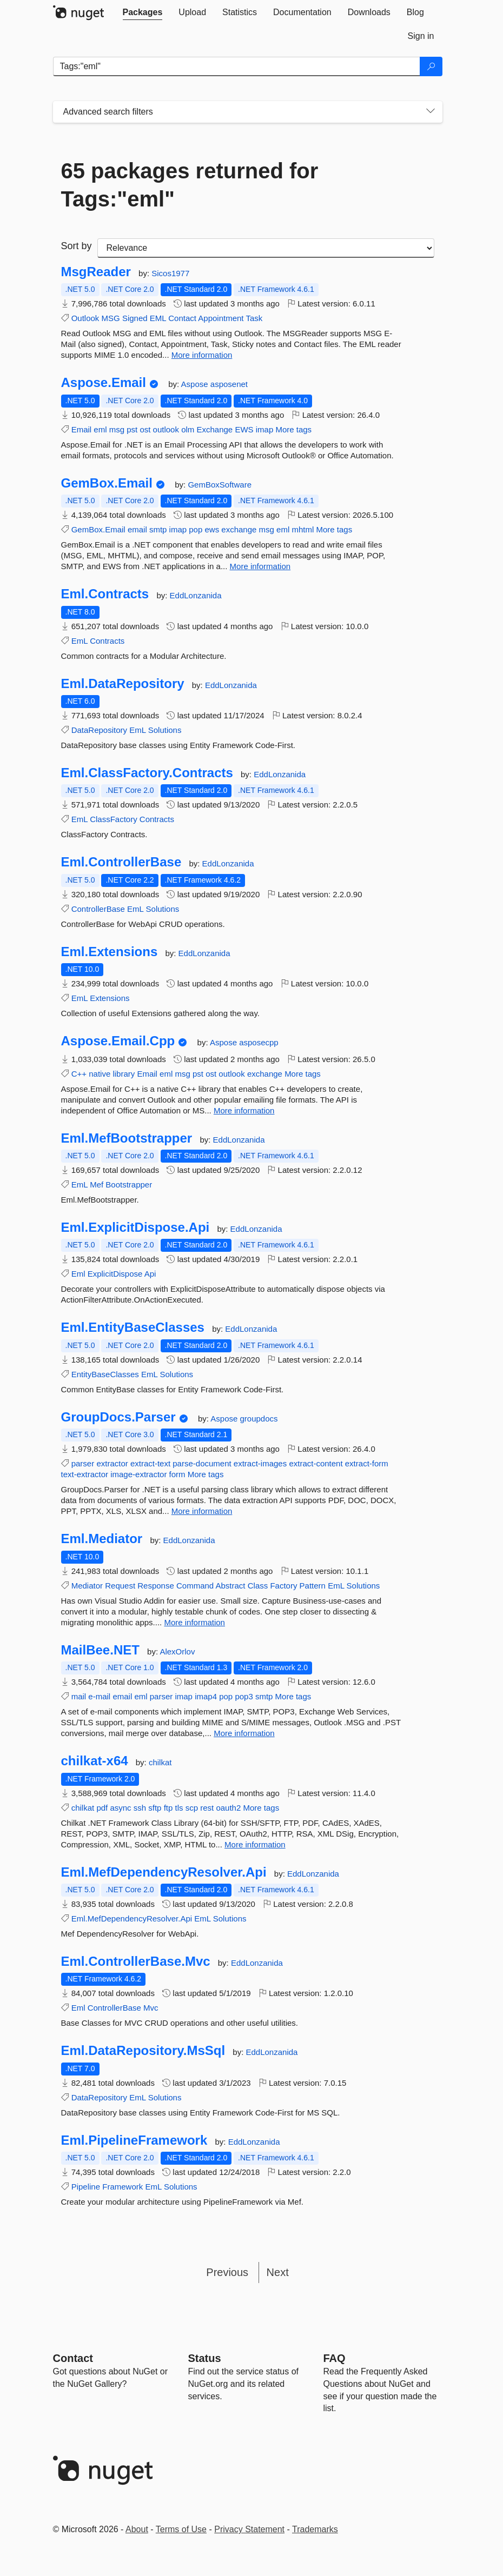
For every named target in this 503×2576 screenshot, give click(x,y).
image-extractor (138, 1474)
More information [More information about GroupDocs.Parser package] (202, 1511)
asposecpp (259, 1042)
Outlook (85, 318)
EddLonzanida (196, 595)
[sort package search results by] (265, 248)
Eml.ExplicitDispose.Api (135, 1227)
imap (265, 429)
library (123, 1073)
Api (150, 1273)
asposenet (229, 384)
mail (79, 1696)
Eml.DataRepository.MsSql (143, 2051)
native (99, 1073)
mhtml (303, 529)
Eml (78, 1273)
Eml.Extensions (109, 952)
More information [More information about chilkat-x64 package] (255, 1844)
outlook (166, 429)
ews (211, 529)
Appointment (220, 318)
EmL (79, 640)
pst (132, 429)
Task (254, 318)
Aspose (195, 384)
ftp (168, 1807)
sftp (154, 1807)
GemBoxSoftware (220, 484)
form (177, 1474)
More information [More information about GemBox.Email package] (260, 566)
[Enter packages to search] (236, 66)
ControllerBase (98, 908)
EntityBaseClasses (105, 1374)
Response (155, 1585)
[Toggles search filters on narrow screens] (430, 112)
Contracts (107, 640)
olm (187, 429)
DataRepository (99, 730)
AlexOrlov (177, 1651)
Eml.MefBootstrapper (127, 1138)
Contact (182, 318)
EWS (244, 429)
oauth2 (228, 1807)
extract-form (366, 1463)
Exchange (214, 429)
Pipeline (85, 2186)
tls (179, 1807)
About (136, 2529)
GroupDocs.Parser (118, 1417)
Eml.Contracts (105, 594)
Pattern (313, 1585)
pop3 (244, 1696)
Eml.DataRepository (122, 684)
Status (204, 2358)
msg (116, 429)
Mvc (150, 2007)
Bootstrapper (128, 1184)
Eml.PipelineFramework (134, 2140)
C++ (79, 1073)
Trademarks (315, 2529)
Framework (122, 2186)
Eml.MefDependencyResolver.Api (164, 1872)
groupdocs (258, 1418)
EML (158, 318)
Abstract (231, 1585)
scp (192, 1807)
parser (83, 1463)
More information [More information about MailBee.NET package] (244, 1733)
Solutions (165, 730)
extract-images (260, 1463)
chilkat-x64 (94, 1761)
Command (195, 1585)
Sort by (76, 246)
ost (145, 429)
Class (258, 1585)
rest (207, 1807)
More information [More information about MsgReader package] (202, 354)
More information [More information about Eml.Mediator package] (194, 1622)
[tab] (143, 12)
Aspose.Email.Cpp (118, 1041)
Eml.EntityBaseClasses (132, 1327)
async (120, 1807)
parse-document (202, 1463)
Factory (283, 1585)
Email (81, 429)
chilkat (160, 1762)
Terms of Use (181, 2529)
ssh (140, 1807)
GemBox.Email (107, 483)
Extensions (109, 998)
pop (195, 529)
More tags (293, 429)
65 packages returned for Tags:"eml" (190, 185)
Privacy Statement (249, 2529)
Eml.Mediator (102, 1539)
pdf (102, 1807)
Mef (96, 1184)
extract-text (150, 1463)
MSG (111, 318)
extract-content (315, 1463)
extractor (112, 1463)
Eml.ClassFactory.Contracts (147, 773)
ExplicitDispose (115, 1273)
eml (100, 429)
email (137, 529)
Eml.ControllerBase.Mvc (135, 1961)
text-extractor (85, 1474)
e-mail (99, 1696)
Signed (135, 318)
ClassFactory (113, 819)
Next (278, 2272)
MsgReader (96, 272)
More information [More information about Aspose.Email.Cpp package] (244, 1110)
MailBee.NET (100, 1650)
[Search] (431, 66)
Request (120, 1585)
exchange (238, 529)
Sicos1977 (170, 273)
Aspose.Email (103, 383)
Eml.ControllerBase (121, 862)
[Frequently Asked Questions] (334, 2358)
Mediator (87, 1585)
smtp (158, 529)
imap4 (206, 1696)
